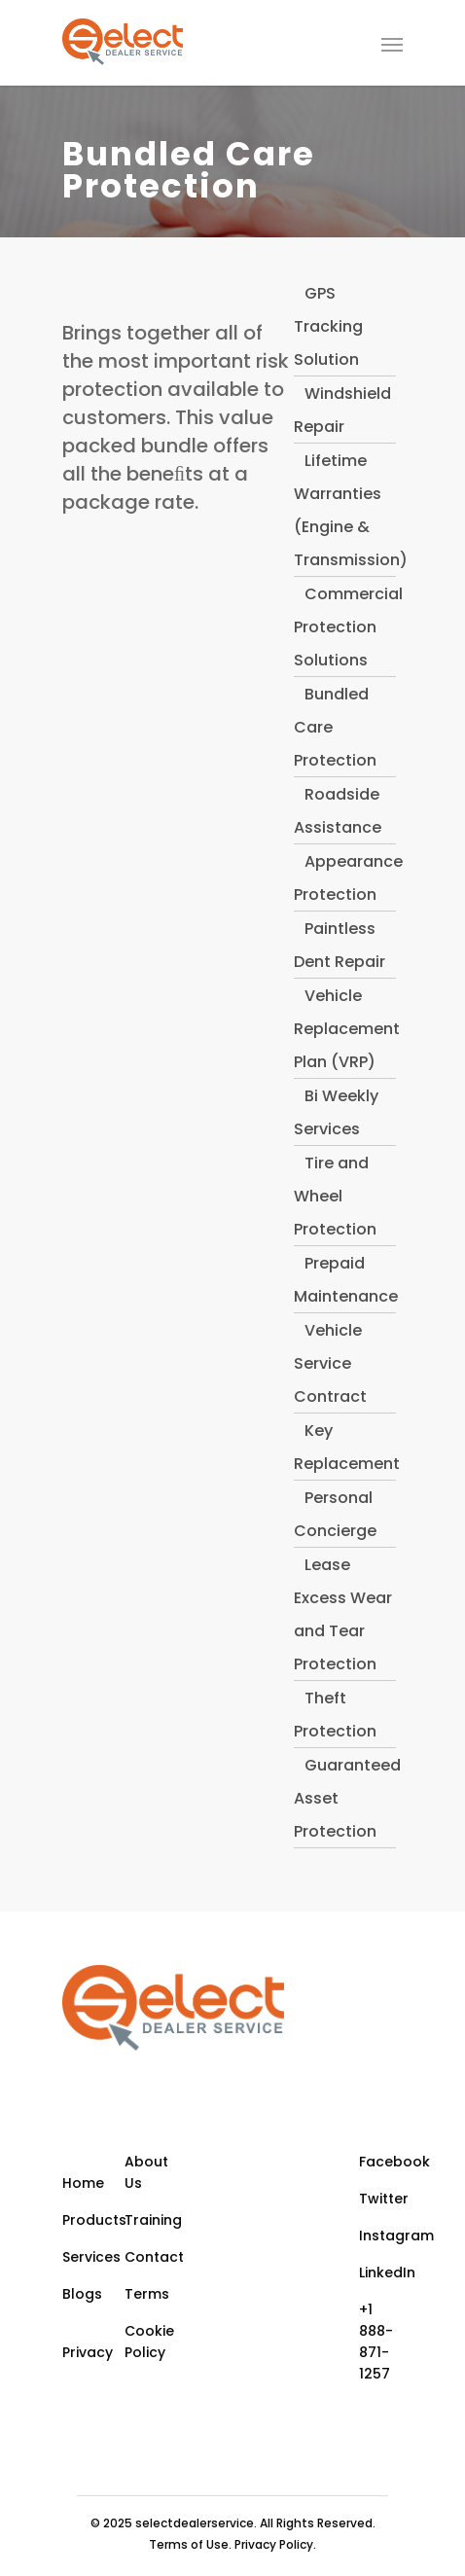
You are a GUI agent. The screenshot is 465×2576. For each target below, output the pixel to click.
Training (153, 2220)
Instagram (381, 2235)
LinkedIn (381, 2272)
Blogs (82, 2294)
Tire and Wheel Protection (335, 1196)
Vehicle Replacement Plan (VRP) (347, 1028)
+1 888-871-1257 (376, 2341)
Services (91, 2257)
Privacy (87, 2352)
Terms (147, 2294)
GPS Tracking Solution (328, 326)
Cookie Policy (149, 2341)
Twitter (381, 2198)
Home (83, 2183)
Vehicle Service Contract (330, 1363)
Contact (154, 2257)
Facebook (381, 2161)
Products (91, 2220)
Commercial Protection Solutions (348, 627)
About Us (146, 2172)
